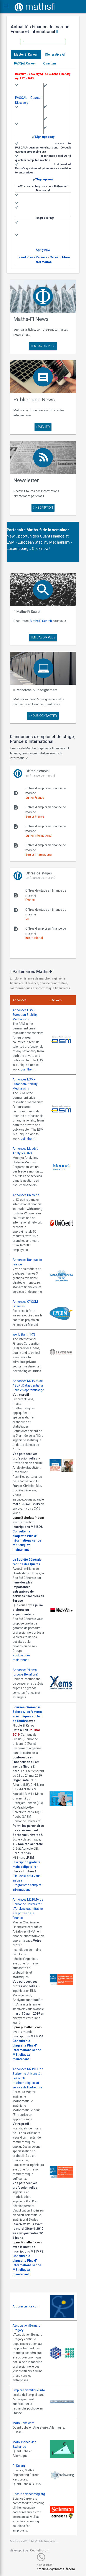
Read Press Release (32, 257)
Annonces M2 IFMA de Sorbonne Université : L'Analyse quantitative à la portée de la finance (28, 1909)
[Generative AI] (55, 54)
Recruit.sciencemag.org (29, 2494)
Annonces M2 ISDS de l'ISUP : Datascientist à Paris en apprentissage (28, 1385)
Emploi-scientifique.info (29, 2390)
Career (55, 257)
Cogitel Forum (39, 2550)
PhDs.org (19, 2465)
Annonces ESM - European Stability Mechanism (25, 1014)
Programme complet (27, 1885)
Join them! (28, 1069)
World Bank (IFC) (24, 1334)
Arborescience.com (26, 2306)
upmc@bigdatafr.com (28, 1517)
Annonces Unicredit (26, 1195)
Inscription (43, 507)
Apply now (43, 250)
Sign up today (45, 137)
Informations (21, 1889)
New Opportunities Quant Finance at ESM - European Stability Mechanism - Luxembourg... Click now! (39, 542)
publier (43, 427)
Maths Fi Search (41, 621)
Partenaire (16, 530)
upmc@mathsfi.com (27, 2027)
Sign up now (44, 179)
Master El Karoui (26, 54)
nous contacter (43, 715)
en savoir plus (43, 346)
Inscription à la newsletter (43, 42)
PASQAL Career (25, 63)
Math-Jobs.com (23, 2423)
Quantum (49, 63)
